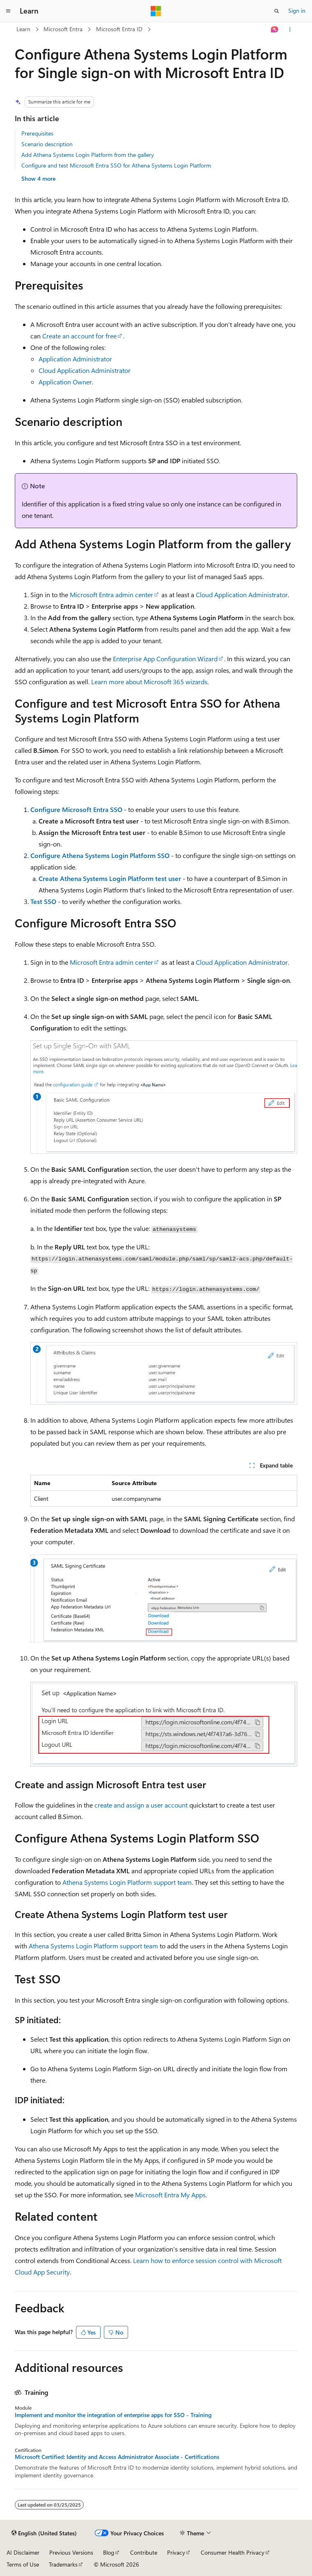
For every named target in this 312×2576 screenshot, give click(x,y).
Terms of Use (23, 2564)
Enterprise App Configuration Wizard (165, 658)
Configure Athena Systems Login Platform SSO (100, 855)
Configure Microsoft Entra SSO (76, 809)
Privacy (176, 2552)
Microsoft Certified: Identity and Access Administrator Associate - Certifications (117, 2457)
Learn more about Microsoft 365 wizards (149, 681)
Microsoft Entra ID (119, 29)
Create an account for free (79, 335)
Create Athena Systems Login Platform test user (110, 878)
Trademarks (63, 2564)
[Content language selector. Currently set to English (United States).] (44, 2533)
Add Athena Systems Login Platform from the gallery (87, 155)
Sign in (296, 10)
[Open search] (276, 11)
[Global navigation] (8, 11)
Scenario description (47, 144)
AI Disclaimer (23, 2552)
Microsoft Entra (63, 29)
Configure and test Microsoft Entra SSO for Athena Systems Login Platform (116, 165)
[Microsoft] (156, 11)
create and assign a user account (141, 1805)
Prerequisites (37, 133)
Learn (23, 29)
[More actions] (290, 29)
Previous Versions (71, 2552)
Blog (108, 2552)
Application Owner (65, 381)
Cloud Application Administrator (85, 370)
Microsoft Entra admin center (111, 594)
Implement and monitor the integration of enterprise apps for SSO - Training (113, 2415)
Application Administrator (75, 358)
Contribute (143, 2552)
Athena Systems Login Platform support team (127, 1882)
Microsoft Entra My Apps (170, 2194)
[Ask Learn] (275, 29)
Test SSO (43, 901)
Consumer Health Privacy (232, 2552)
